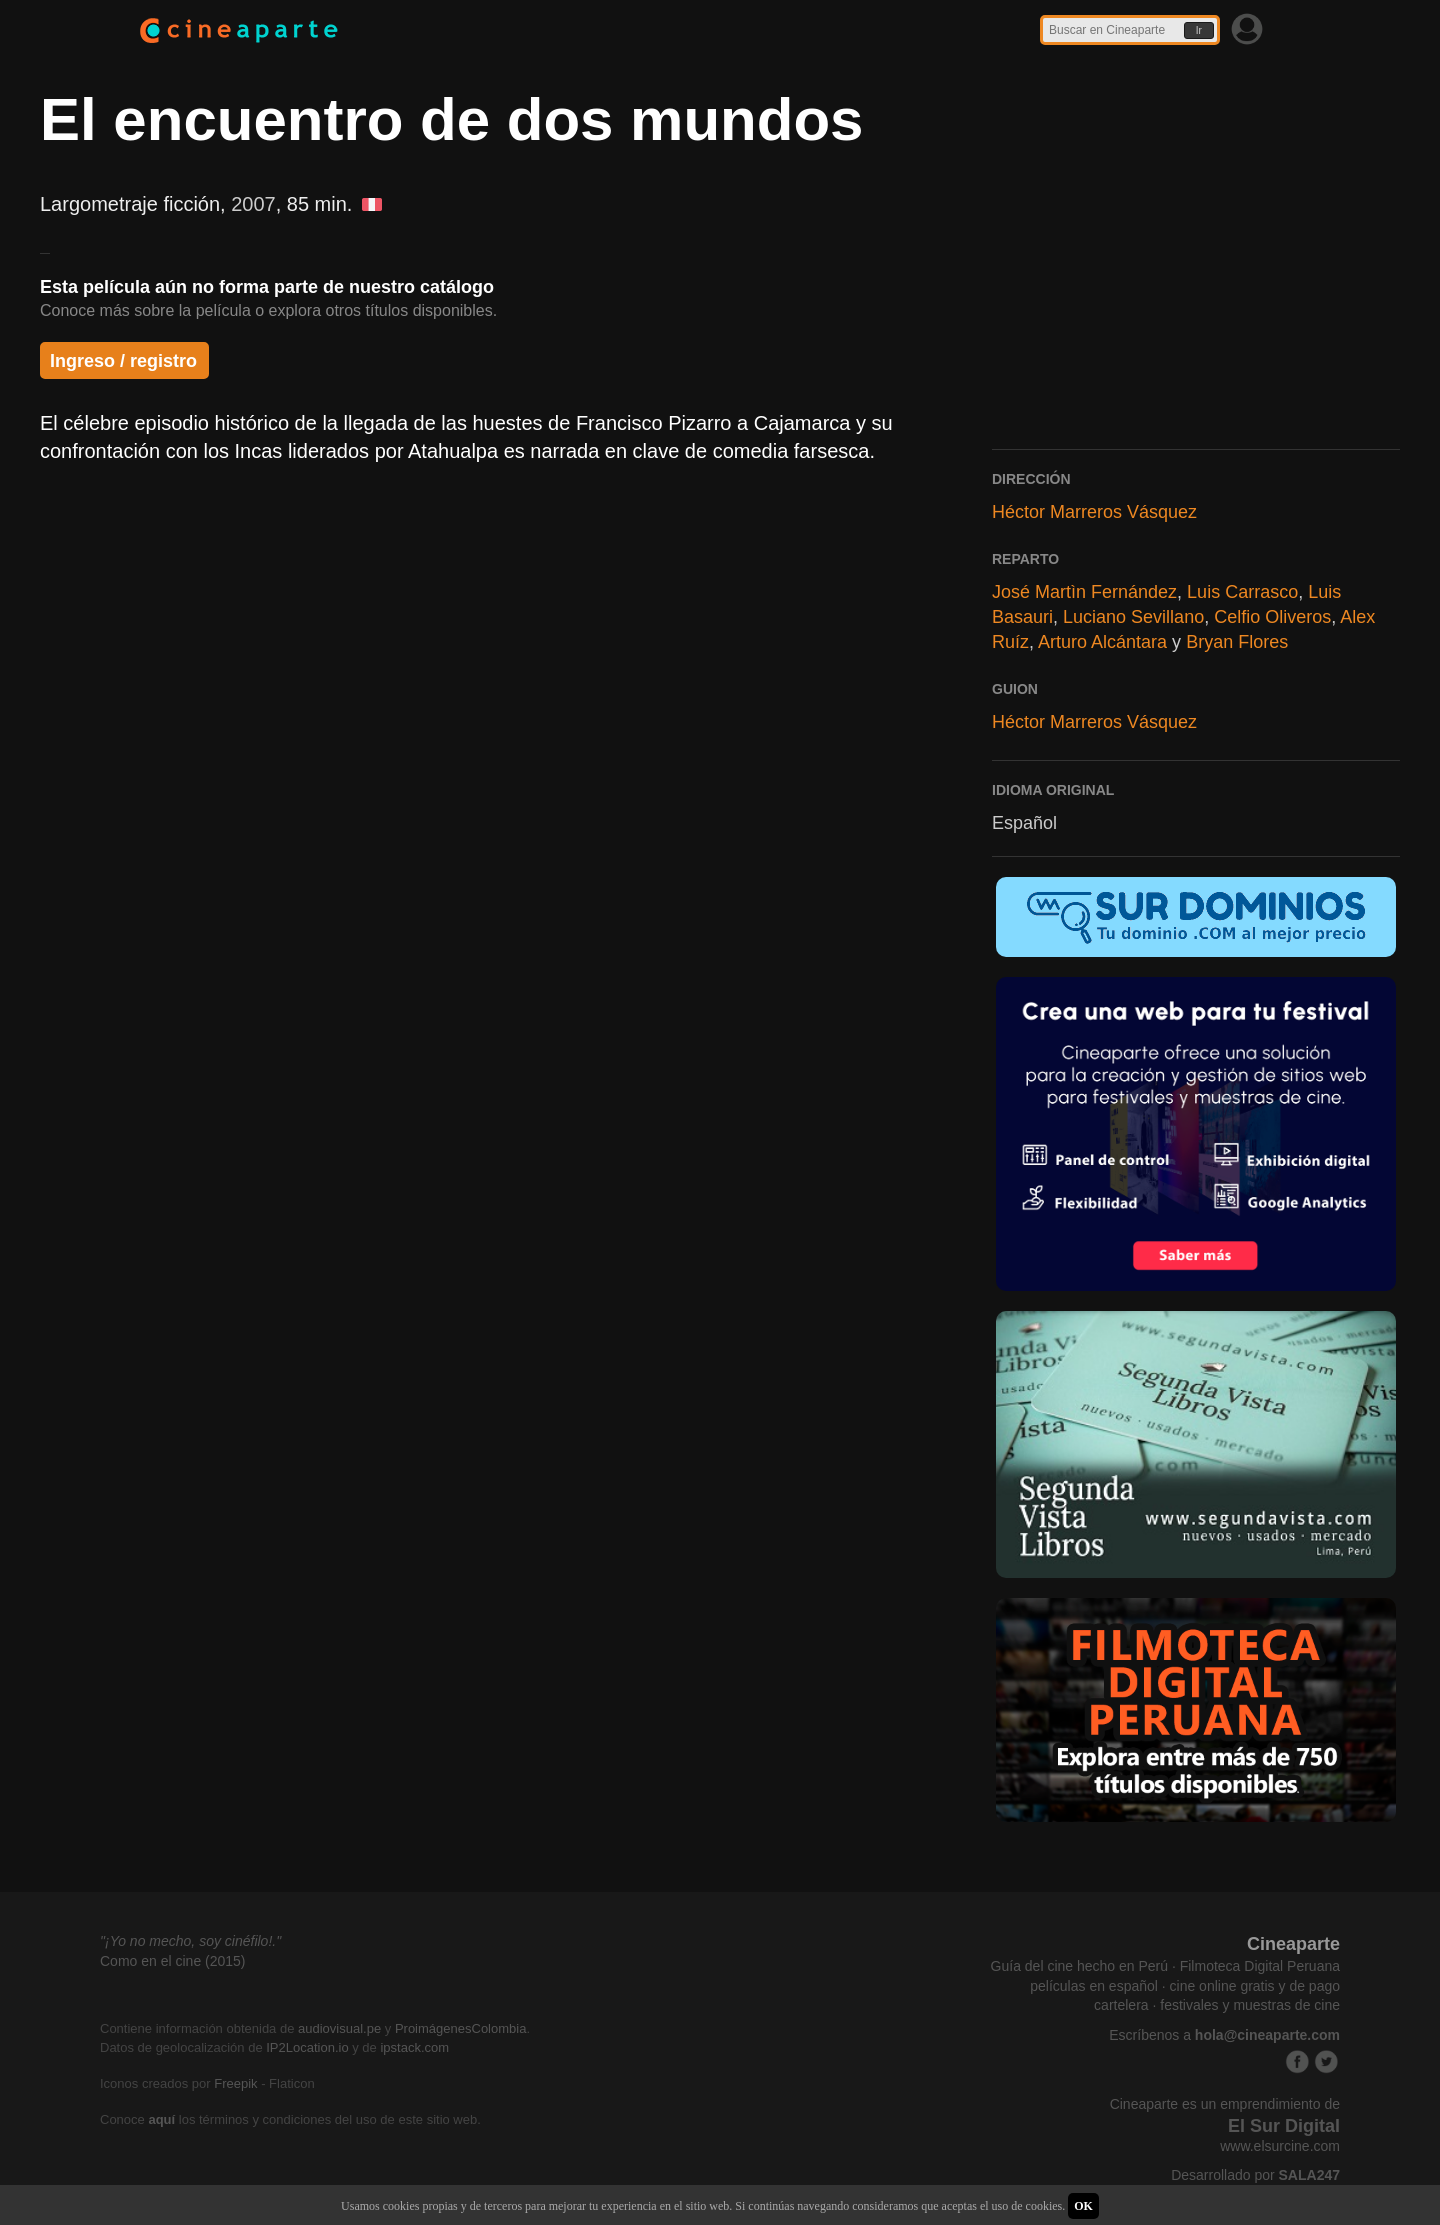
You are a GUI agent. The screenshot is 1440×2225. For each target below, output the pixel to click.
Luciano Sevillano (1133, 617)
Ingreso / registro (123, 361)
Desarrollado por (1255, 2175)
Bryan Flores (1237, 642)
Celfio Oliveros (1272, 617)
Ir (1199, 30)
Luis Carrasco (1242, 592)
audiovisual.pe (339, 2028)
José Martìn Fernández (1084, 592)
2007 (253, 204)
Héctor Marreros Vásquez (1094, 512)
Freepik (235, 2083)
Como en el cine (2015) (173, 1961)
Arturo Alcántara (1102, 642)
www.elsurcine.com (1280, 2146)
